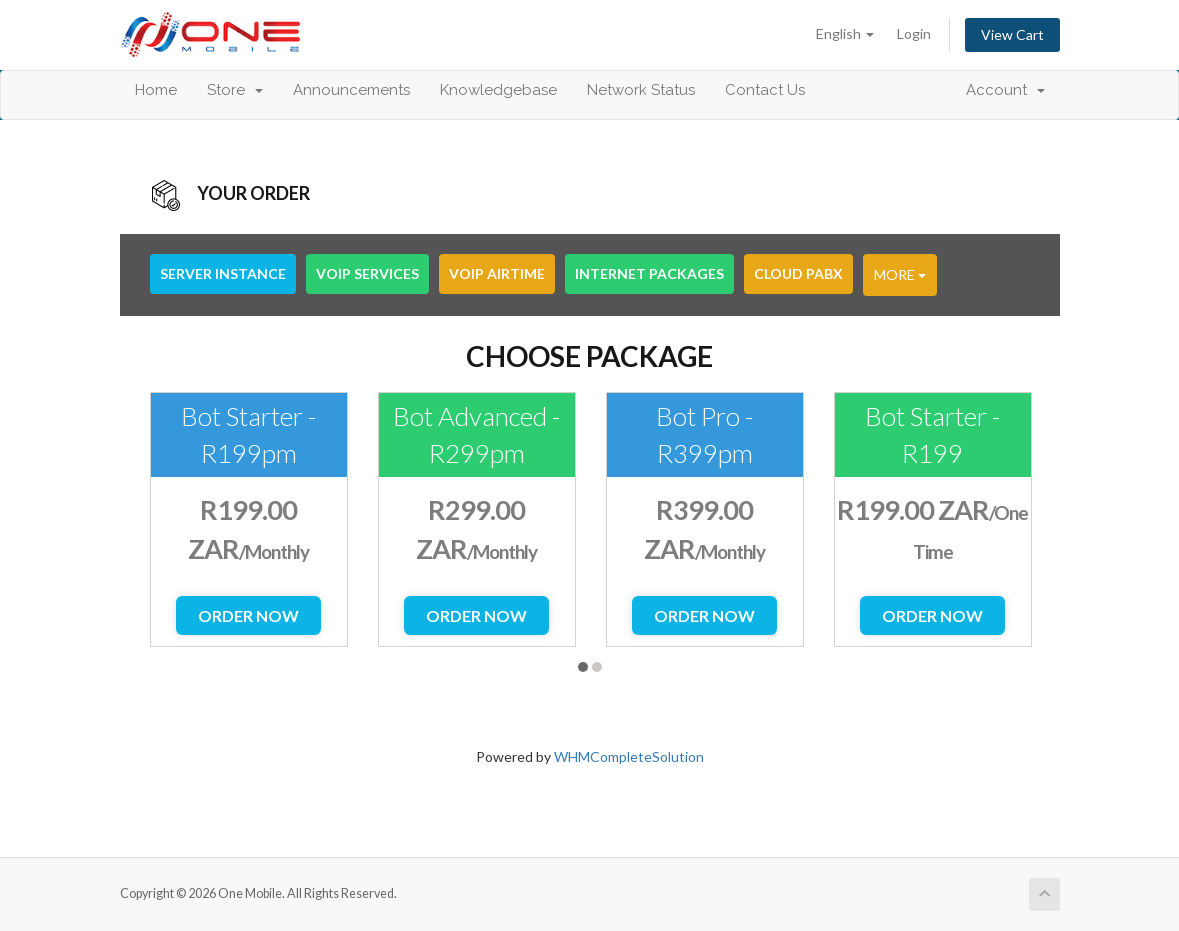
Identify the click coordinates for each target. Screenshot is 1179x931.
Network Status (641, 90)
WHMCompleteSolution (629, 756)
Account (1005, 90)
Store (235, 90)
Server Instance (223, 273)
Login (914, 33)
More (900, 274)
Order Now (248, 615)
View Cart (1012, 34)
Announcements (351, 90)
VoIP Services (367, 273)
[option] (249, 519)
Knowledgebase (498, 90)
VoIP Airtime (497, 273)
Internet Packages (649, 273)
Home (156, 90)
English (845, 33)
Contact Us (765, 90)
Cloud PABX (798, 273)
